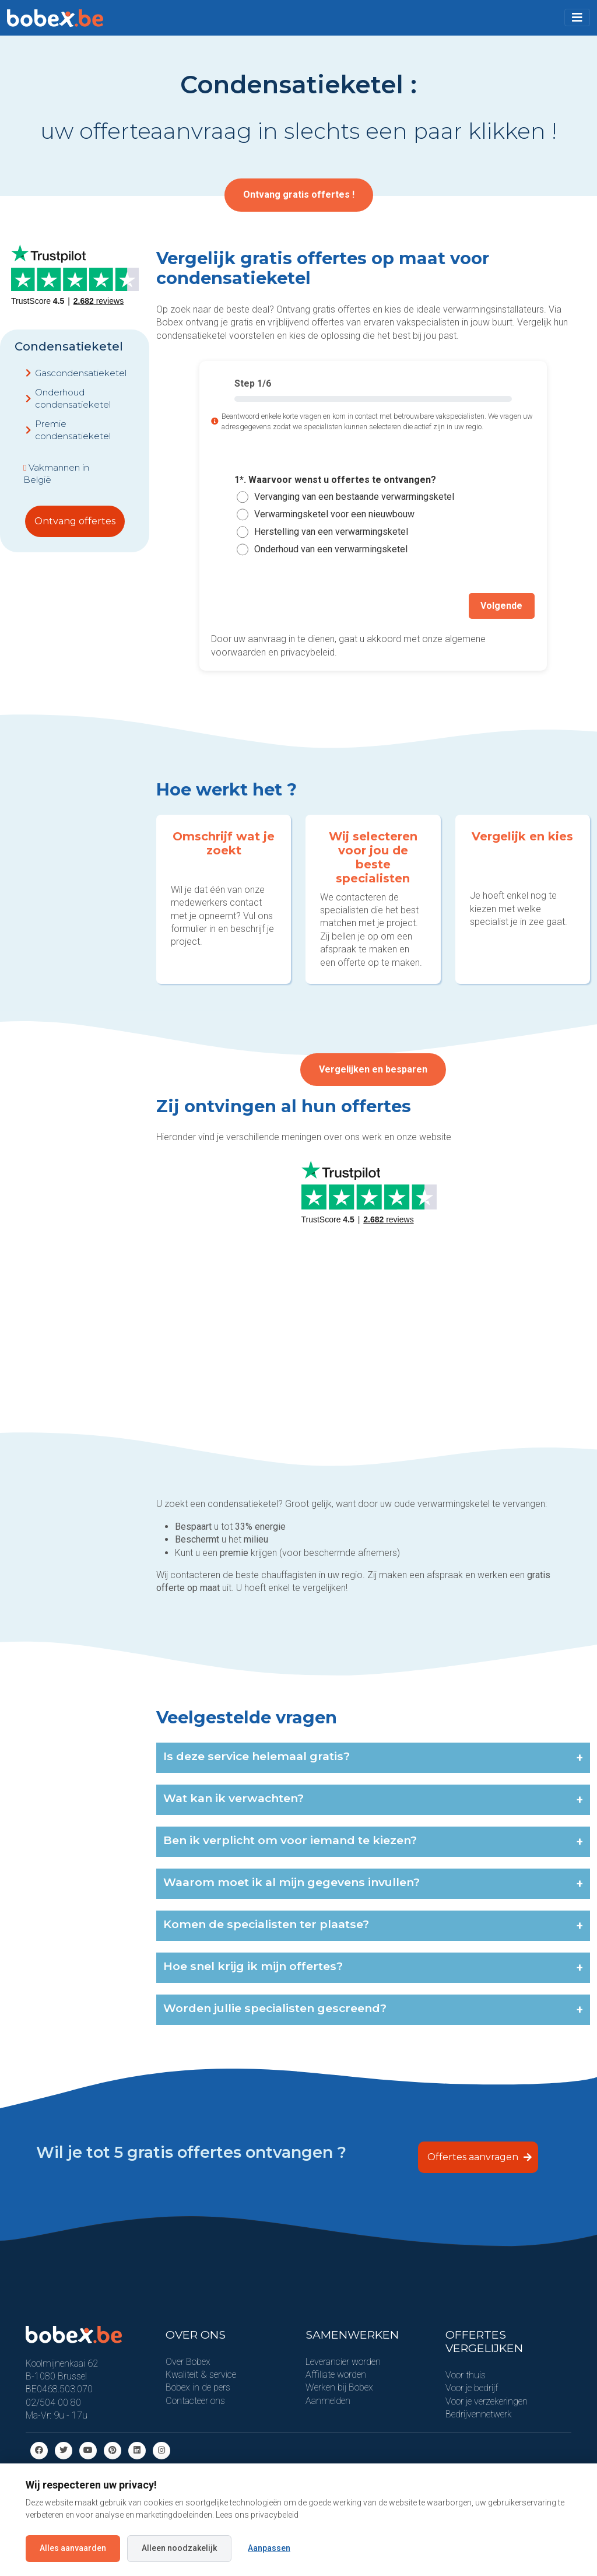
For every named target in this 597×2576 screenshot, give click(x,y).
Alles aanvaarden (73, 2548)
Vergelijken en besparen (373, 1071)
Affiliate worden (335, 2373)
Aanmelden (327, 2400)
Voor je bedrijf (471, 2387)
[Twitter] (63, 2449)
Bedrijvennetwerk (478, 2413)
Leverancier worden (343, 2361)
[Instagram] (161, 2449)
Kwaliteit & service (201, 2373)
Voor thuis (465, 2374)
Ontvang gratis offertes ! (298, 194)
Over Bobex (188, 2361)
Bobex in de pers (198, 2386)
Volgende (503, 605)
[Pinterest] (112, 2449)
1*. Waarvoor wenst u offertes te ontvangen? (335, 479)
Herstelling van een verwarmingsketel (331, 531)
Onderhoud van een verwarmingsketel (331, 549)
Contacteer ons (195, 2400)
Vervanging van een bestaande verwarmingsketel (354, 496)
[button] (577, 17)
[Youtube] (88, 2449)
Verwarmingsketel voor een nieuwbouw (334, 514)
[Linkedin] (137, 2449)
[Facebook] (39, 2449)
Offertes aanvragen (479, 2156)
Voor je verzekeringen (486, 2400)
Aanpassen (269, 2548)
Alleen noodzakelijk (179, 2548)
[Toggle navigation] (577, 17)
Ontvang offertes (74, 521)
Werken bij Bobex (339, 2386)
